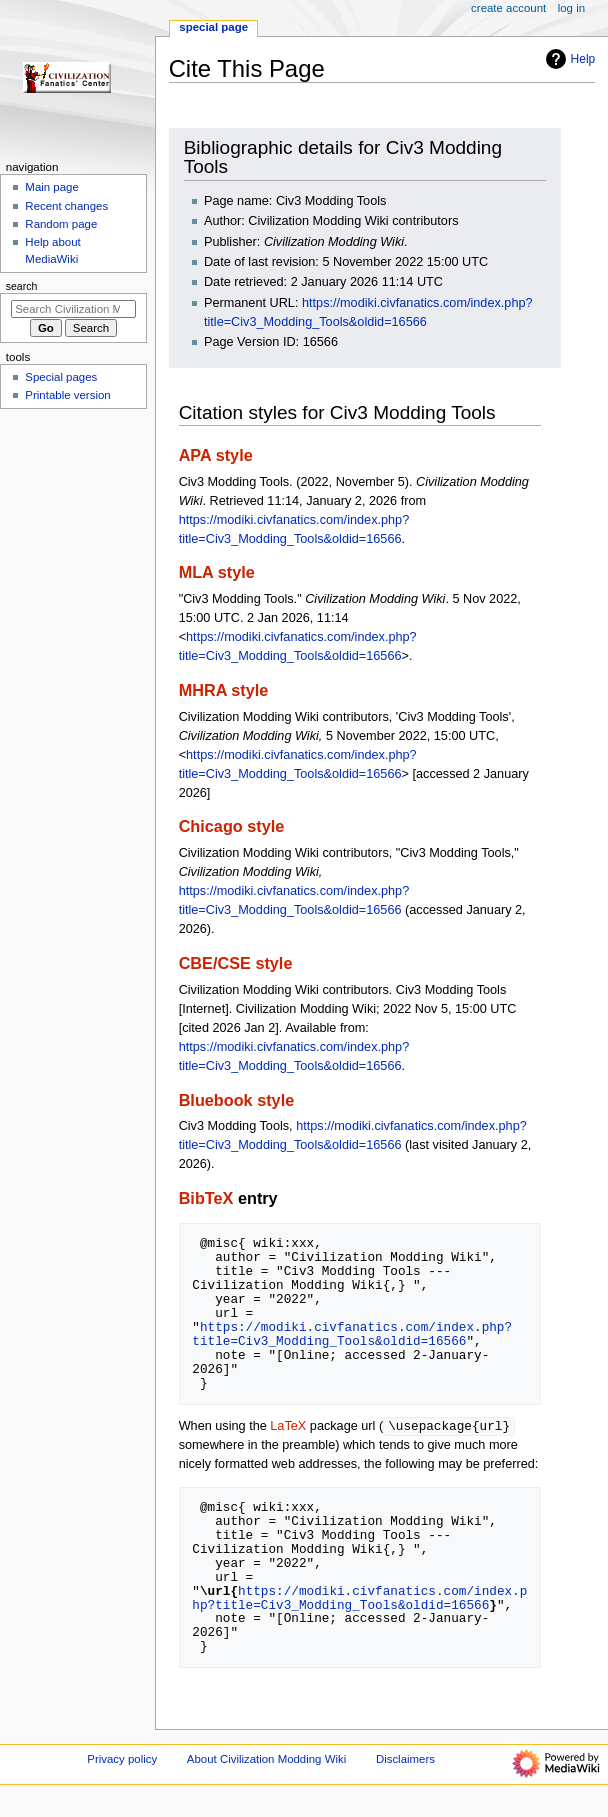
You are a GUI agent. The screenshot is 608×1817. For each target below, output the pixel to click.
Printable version (67, 395)
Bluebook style (237, 1100)
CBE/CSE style (236, 963)
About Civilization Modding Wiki (266, 1760)
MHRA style (224, 690)
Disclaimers (405, 1760)
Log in (571, 8)
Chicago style (232, 826)
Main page (52, 187)
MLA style (217, 572)
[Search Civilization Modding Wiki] (73, 309)
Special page (213, 27)
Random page (61, 224)
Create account (508, 8)
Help (568, 59)
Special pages (61, 377)
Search (22, 286)
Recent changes (66, 206)
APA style (216, 455)
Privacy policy (122, 1760)
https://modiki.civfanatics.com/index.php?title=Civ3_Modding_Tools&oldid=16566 (352, 1334)
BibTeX (206, 1198)
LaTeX (288, 1427)
